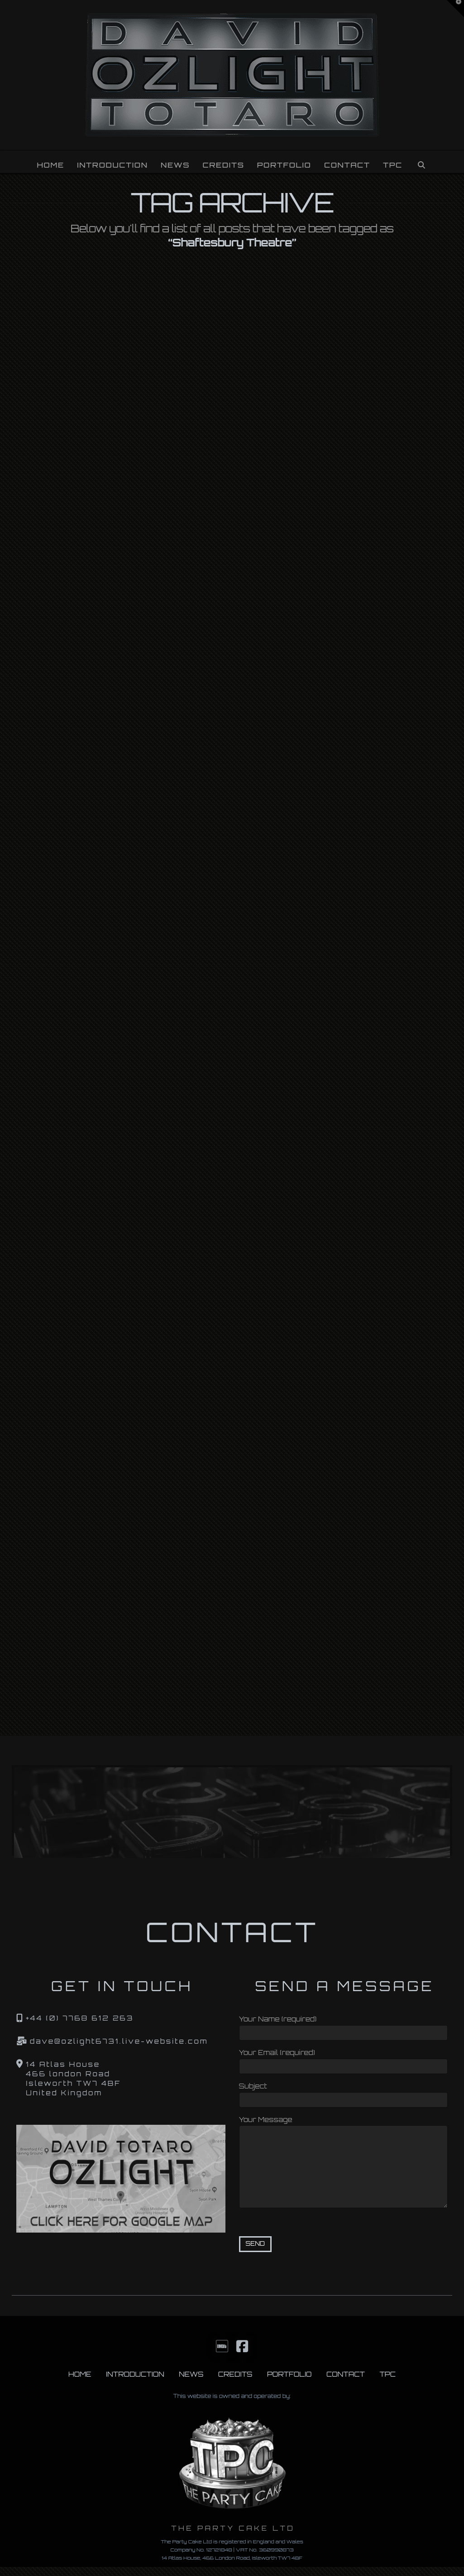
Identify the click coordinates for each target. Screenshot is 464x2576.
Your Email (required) (343, 2060)
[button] (455, 8)
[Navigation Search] (421, 161)
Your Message (343, 2125)
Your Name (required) (343, 2027)
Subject (343, 2094)
